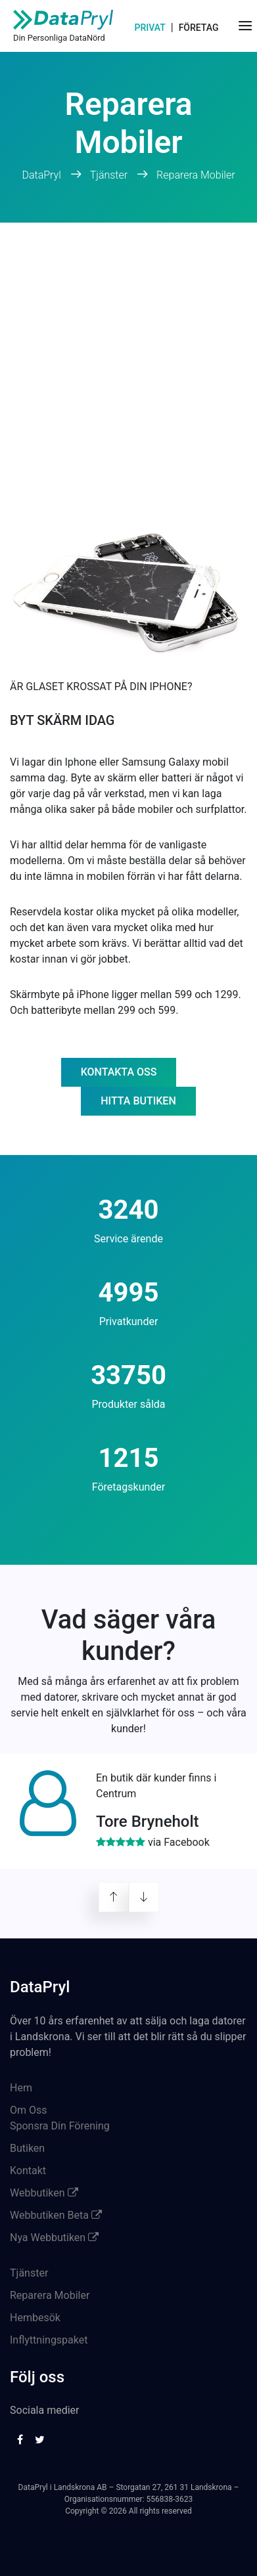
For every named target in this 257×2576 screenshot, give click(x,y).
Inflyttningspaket (48, 2340)
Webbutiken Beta (56, 2215)
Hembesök (35, 2317)
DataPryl (42, 175)
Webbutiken (44, 2193)
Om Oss (28, 2110)
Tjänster (109, 175)
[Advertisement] (128, 357)
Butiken (27, 2148)
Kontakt (28, 2170)
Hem (21, 2088)
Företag (199, 27)
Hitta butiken (138, 1101)
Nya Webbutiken (54, 2237)
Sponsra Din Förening (60, 2126)
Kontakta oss (119, 1072)
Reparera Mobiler (195, 175)
